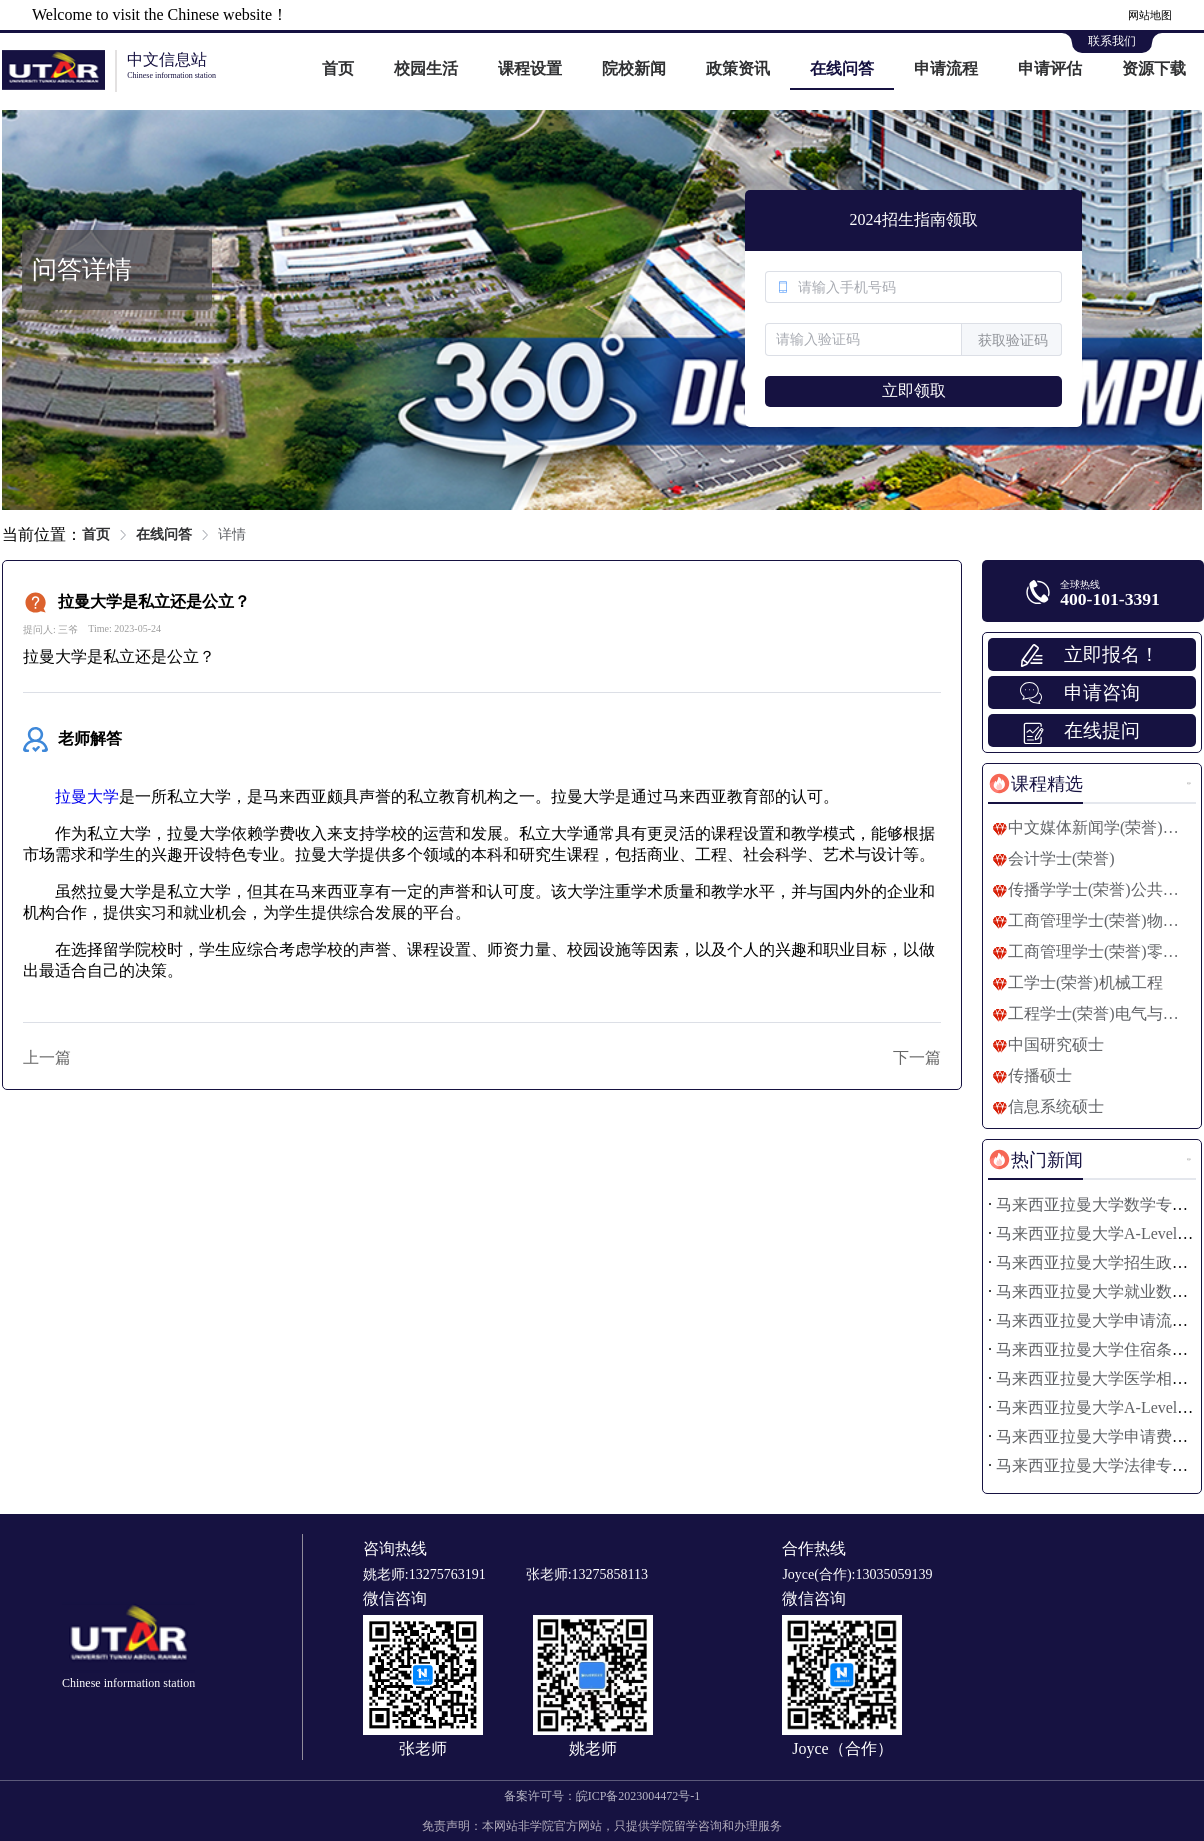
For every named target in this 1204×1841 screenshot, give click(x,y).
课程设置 (530, 68)
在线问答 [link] (164, 534)
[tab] (1035, 784)
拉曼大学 (87, 796)
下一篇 (917, 1057)
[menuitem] (338, 70)
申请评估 (1050, 68)
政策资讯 (738, 68)
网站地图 (1150, 15)
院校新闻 (634, 68)
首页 (338, 68)
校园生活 (426, 68)
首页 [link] (96, 534)
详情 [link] (232, 534)
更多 (1189, 783)
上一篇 (47, 1057)
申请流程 (946, 68)
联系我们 (1112, 41)
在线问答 (842, 68)
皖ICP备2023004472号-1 (638, 1796)
